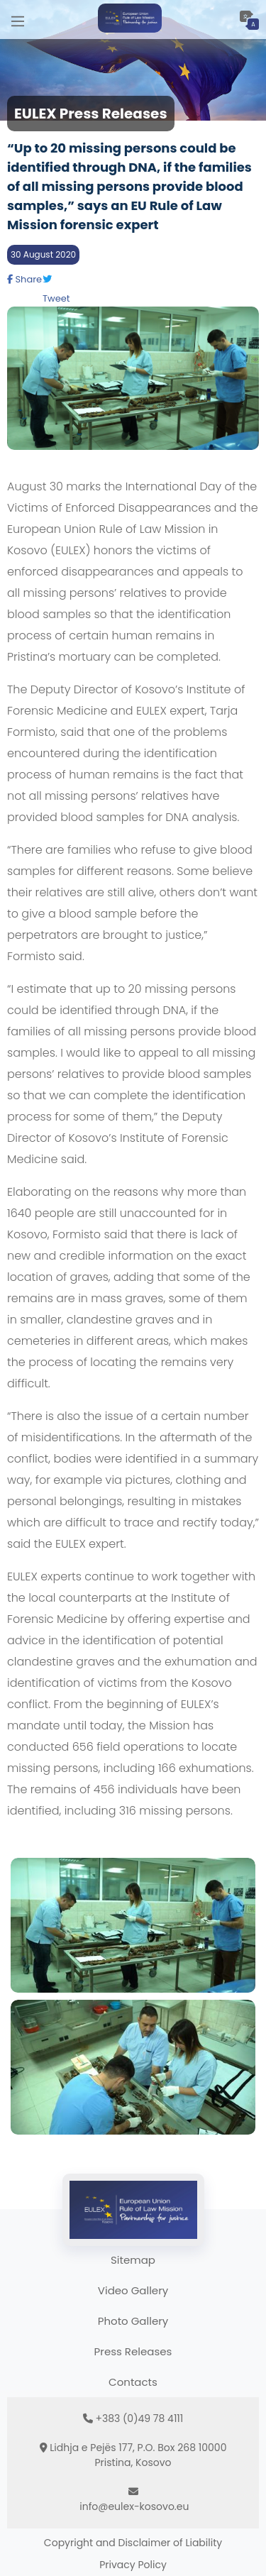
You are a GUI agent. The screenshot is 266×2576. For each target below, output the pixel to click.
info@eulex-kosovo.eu (134, 2506)
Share (24, 279)
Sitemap (133, 2259)
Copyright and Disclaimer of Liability (133, 2543)
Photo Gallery (133, 2320)
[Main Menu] (17, 19)
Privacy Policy (133, 2565)
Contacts (133, 2381)
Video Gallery (133, 2290)
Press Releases (133, 2351)
